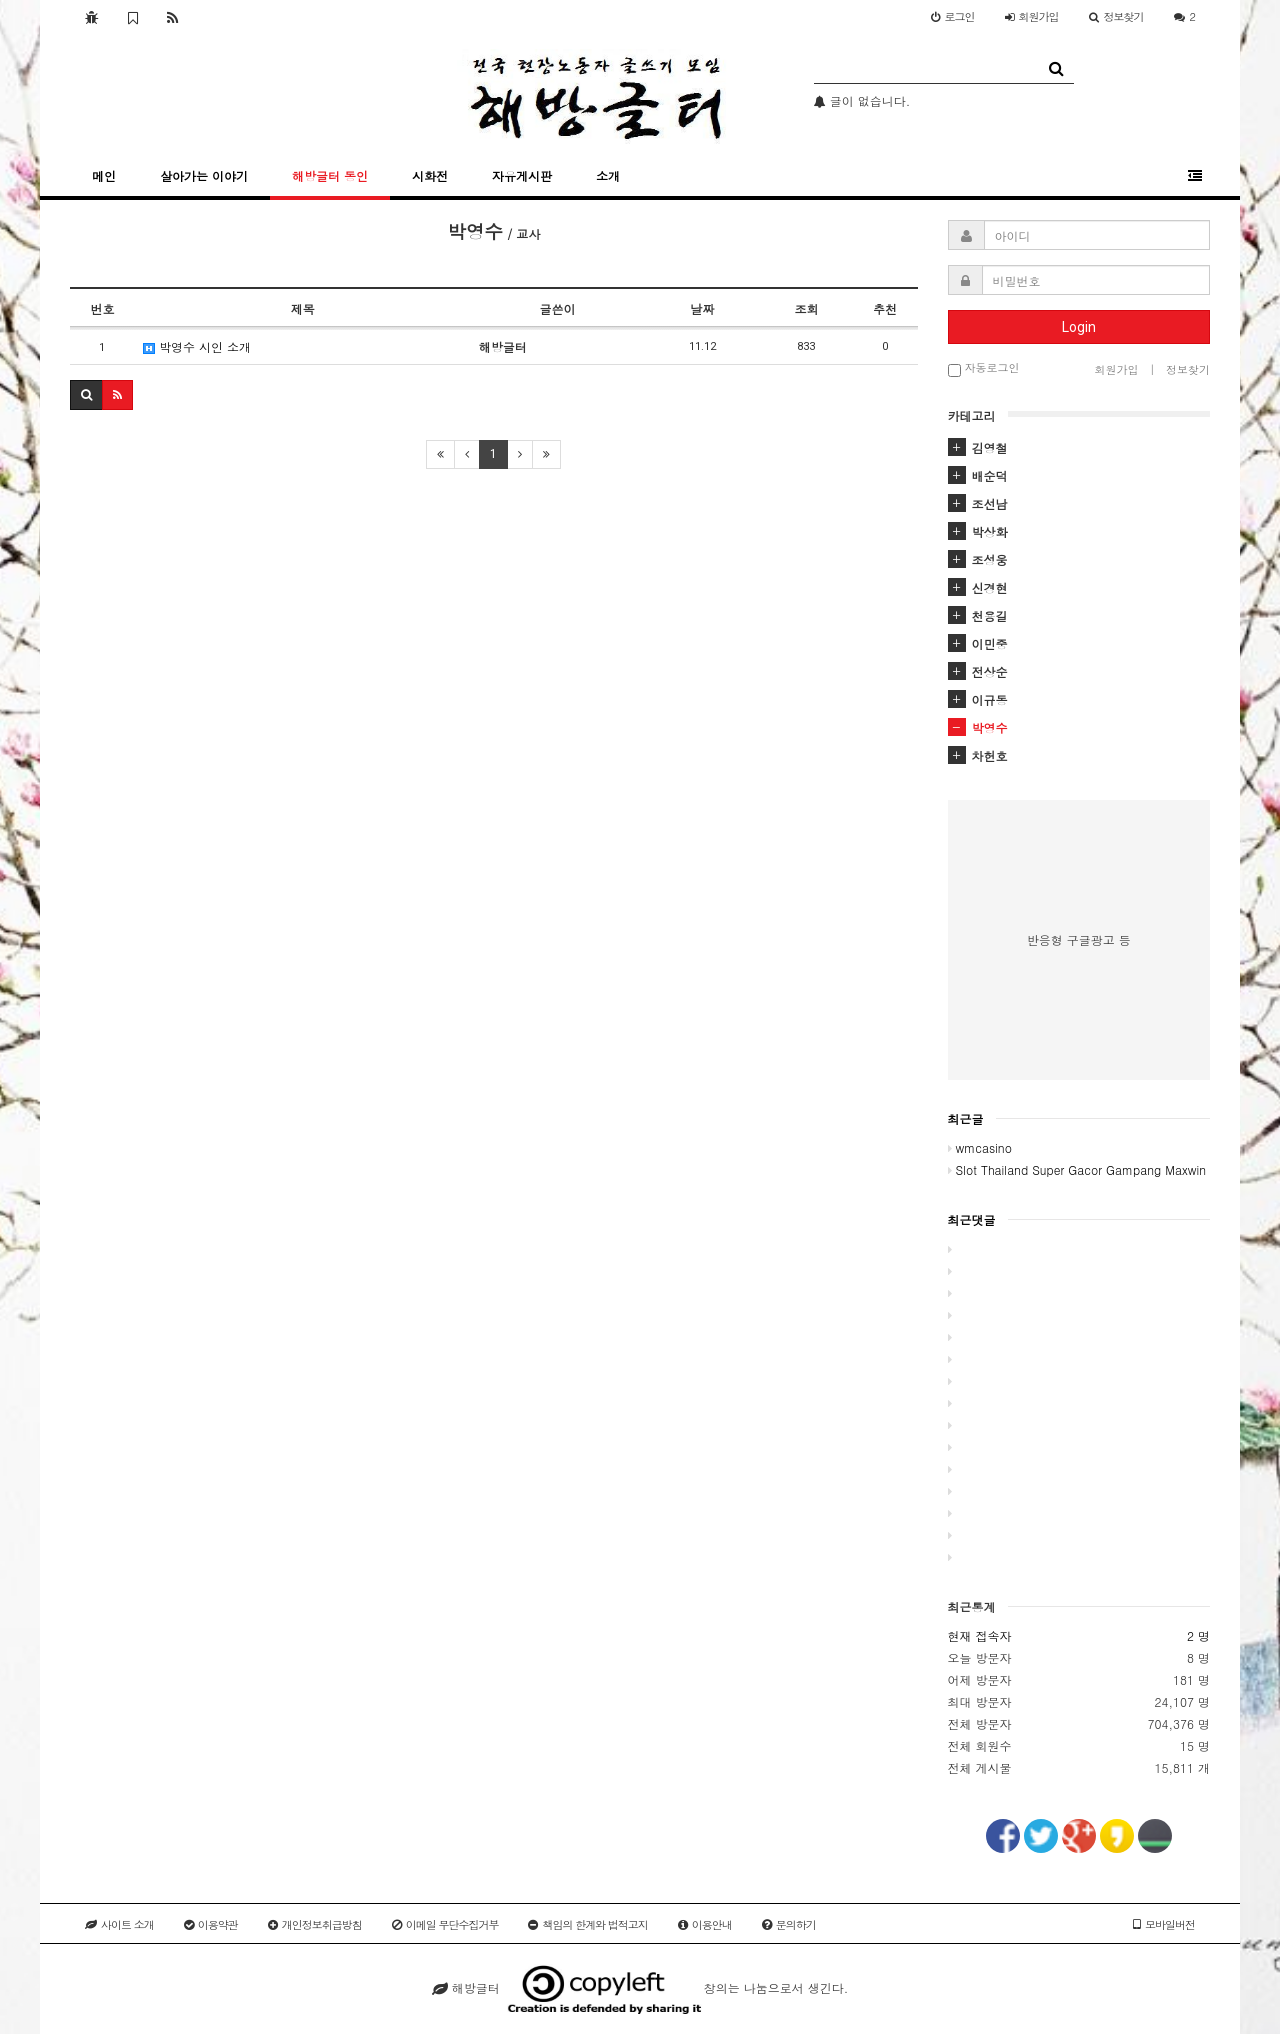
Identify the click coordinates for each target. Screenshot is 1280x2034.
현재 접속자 (980, 1635)
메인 (104, 175)
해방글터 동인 (330, 175)
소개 (608, 175)
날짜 (702, 308)
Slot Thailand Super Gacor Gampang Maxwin (1077, 1169)
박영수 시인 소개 (197, 346)
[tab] (1079, 448)
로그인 (953, 16)
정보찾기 (1116, 16)
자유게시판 (522, 175)
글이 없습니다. (862, 100)
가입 (1032, 16)
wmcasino (980, 1147)
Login (1079, 327)
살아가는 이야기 (204, 175)
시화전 (430, 175)
